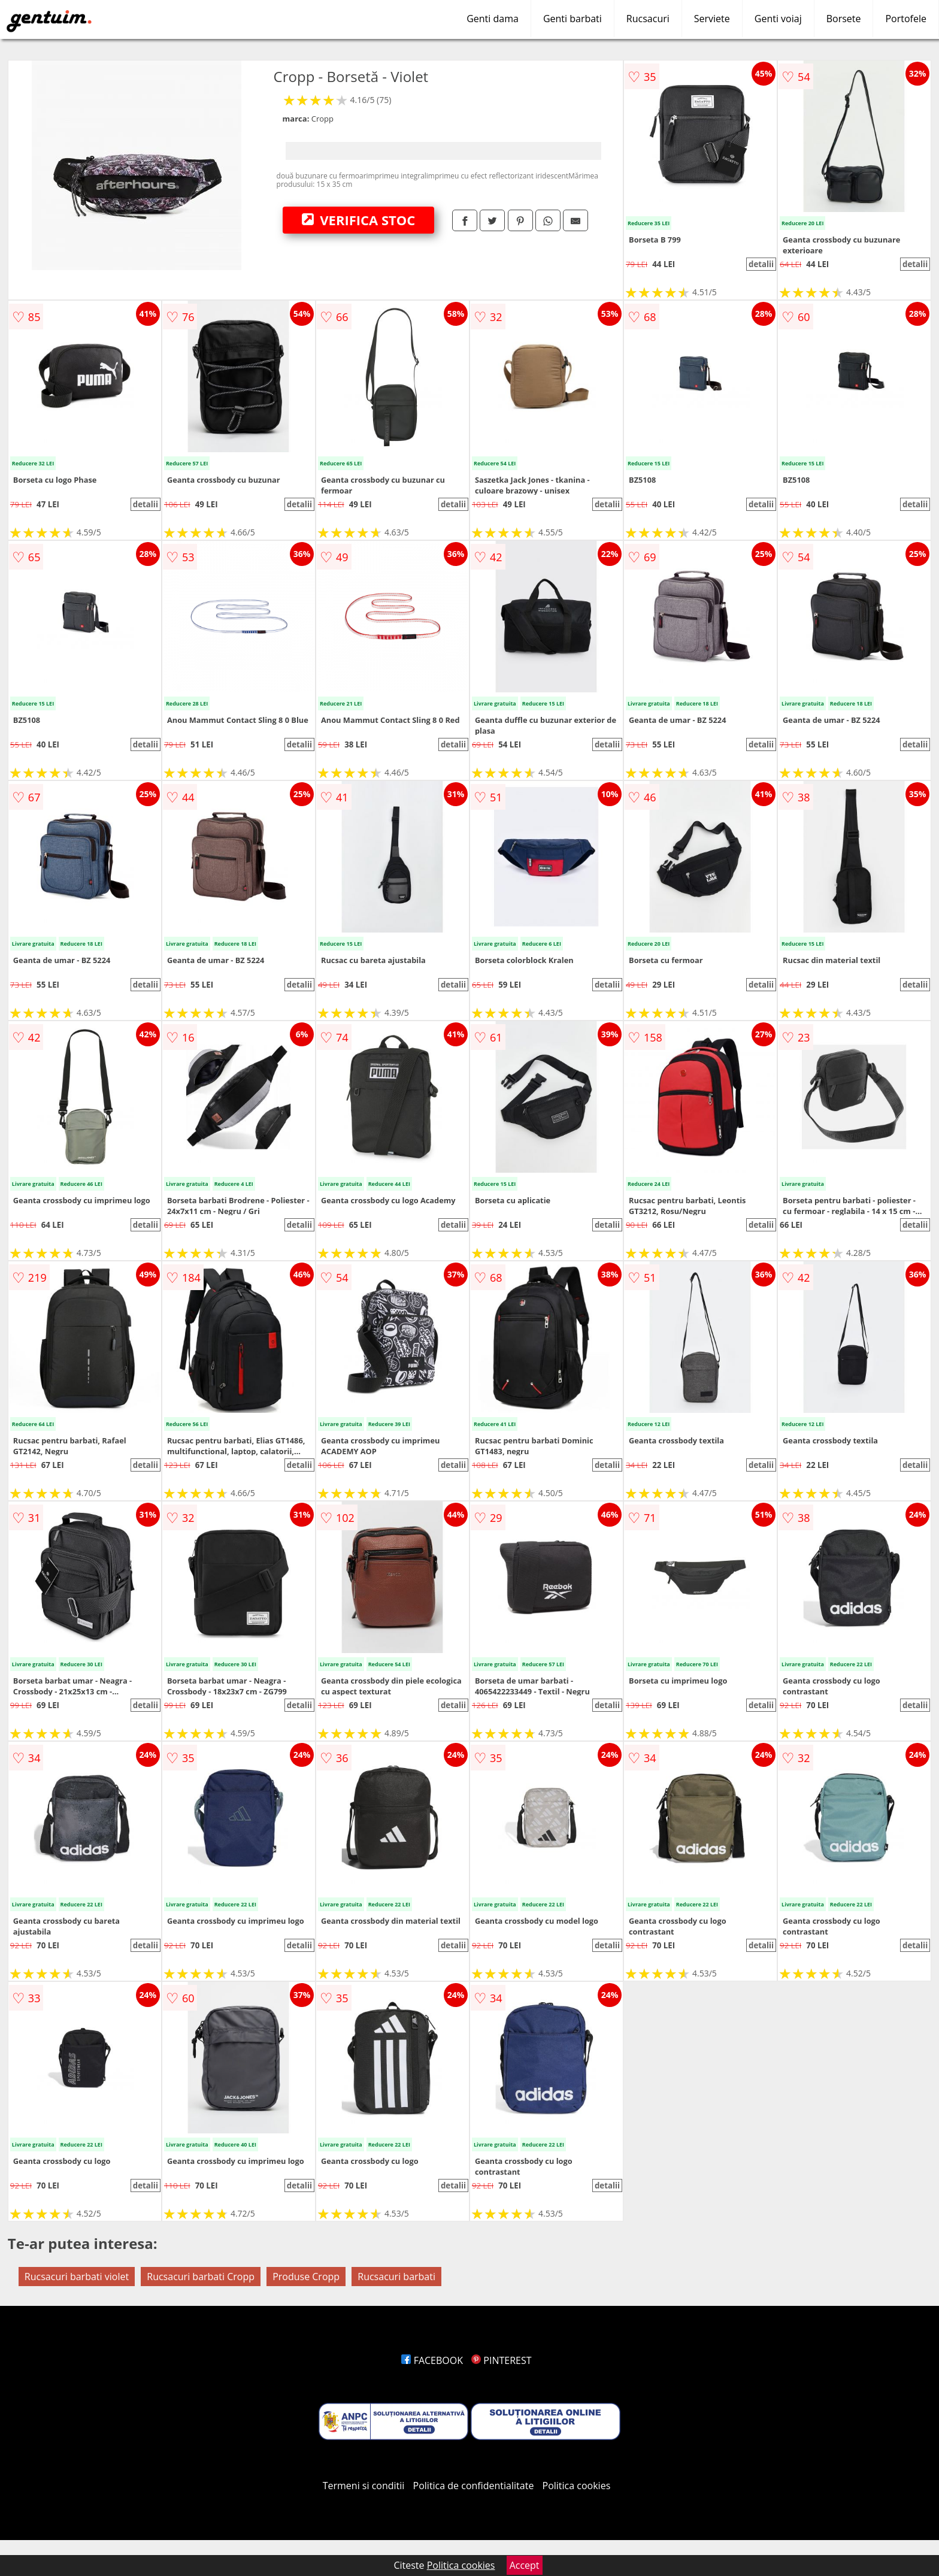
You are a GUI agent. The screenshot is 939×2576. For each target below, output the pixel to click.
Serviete (712, 18)
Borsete (843, 18)
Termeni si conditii (364, 2485)
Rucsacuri (648, 18)
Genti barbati (572, 18)
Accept (525, 2565)
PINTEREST (501, 2360)
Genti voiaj (778, 18)
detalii (761, 264)
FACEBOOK (432, 2360)
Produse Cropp (306, 2276)
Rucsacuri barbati (396, 2276)
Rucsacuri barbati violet (77, 2276)
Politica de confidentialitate (473, 2485)
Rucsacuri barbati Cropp (201, 2276)
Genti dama (493, 18)
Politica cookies (577, 2485)
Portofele (905, 18)
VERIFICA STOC (359, 220)
